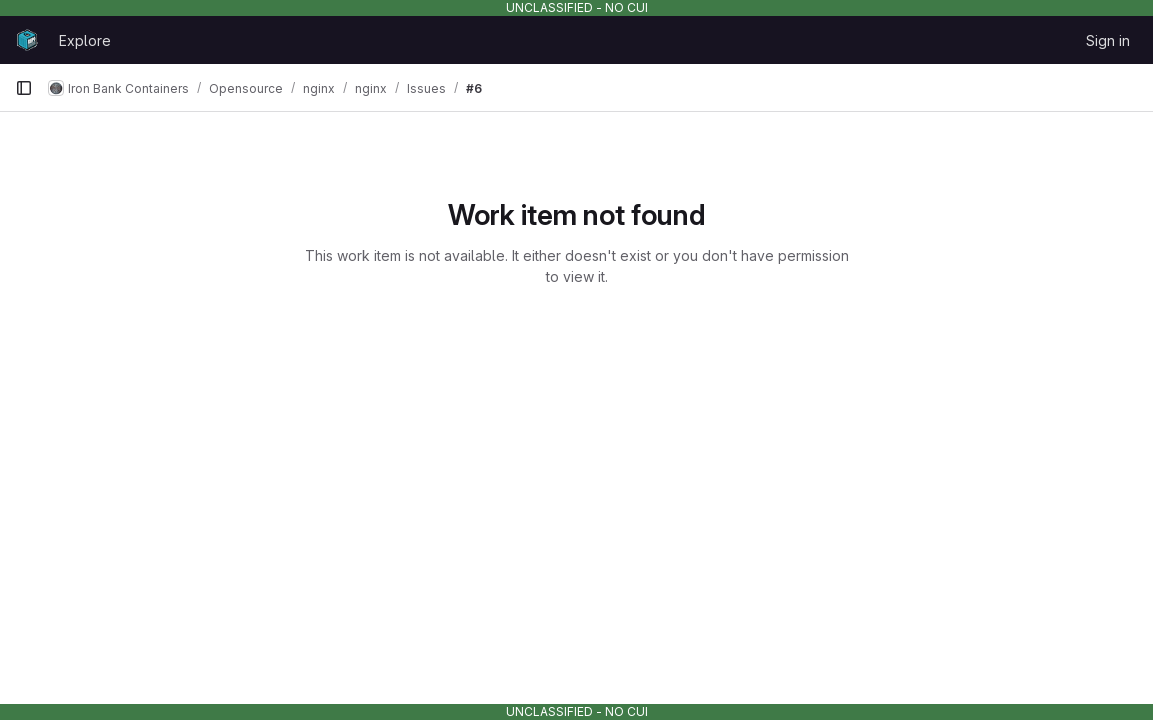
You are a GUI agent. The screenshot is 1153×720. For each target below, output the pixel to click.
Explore (85, 40)
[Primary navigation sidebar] (24, 88)
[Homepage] (27, 40)
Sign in (1108, 40)
